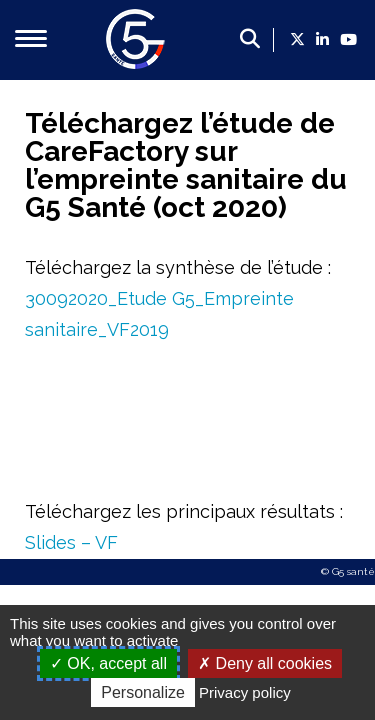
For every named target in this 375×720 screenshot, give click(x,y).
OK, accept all (108, 663)
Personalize (143, 692)
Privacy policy (245, 692)
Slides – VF (71, 542)
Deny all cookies (265, 663)
